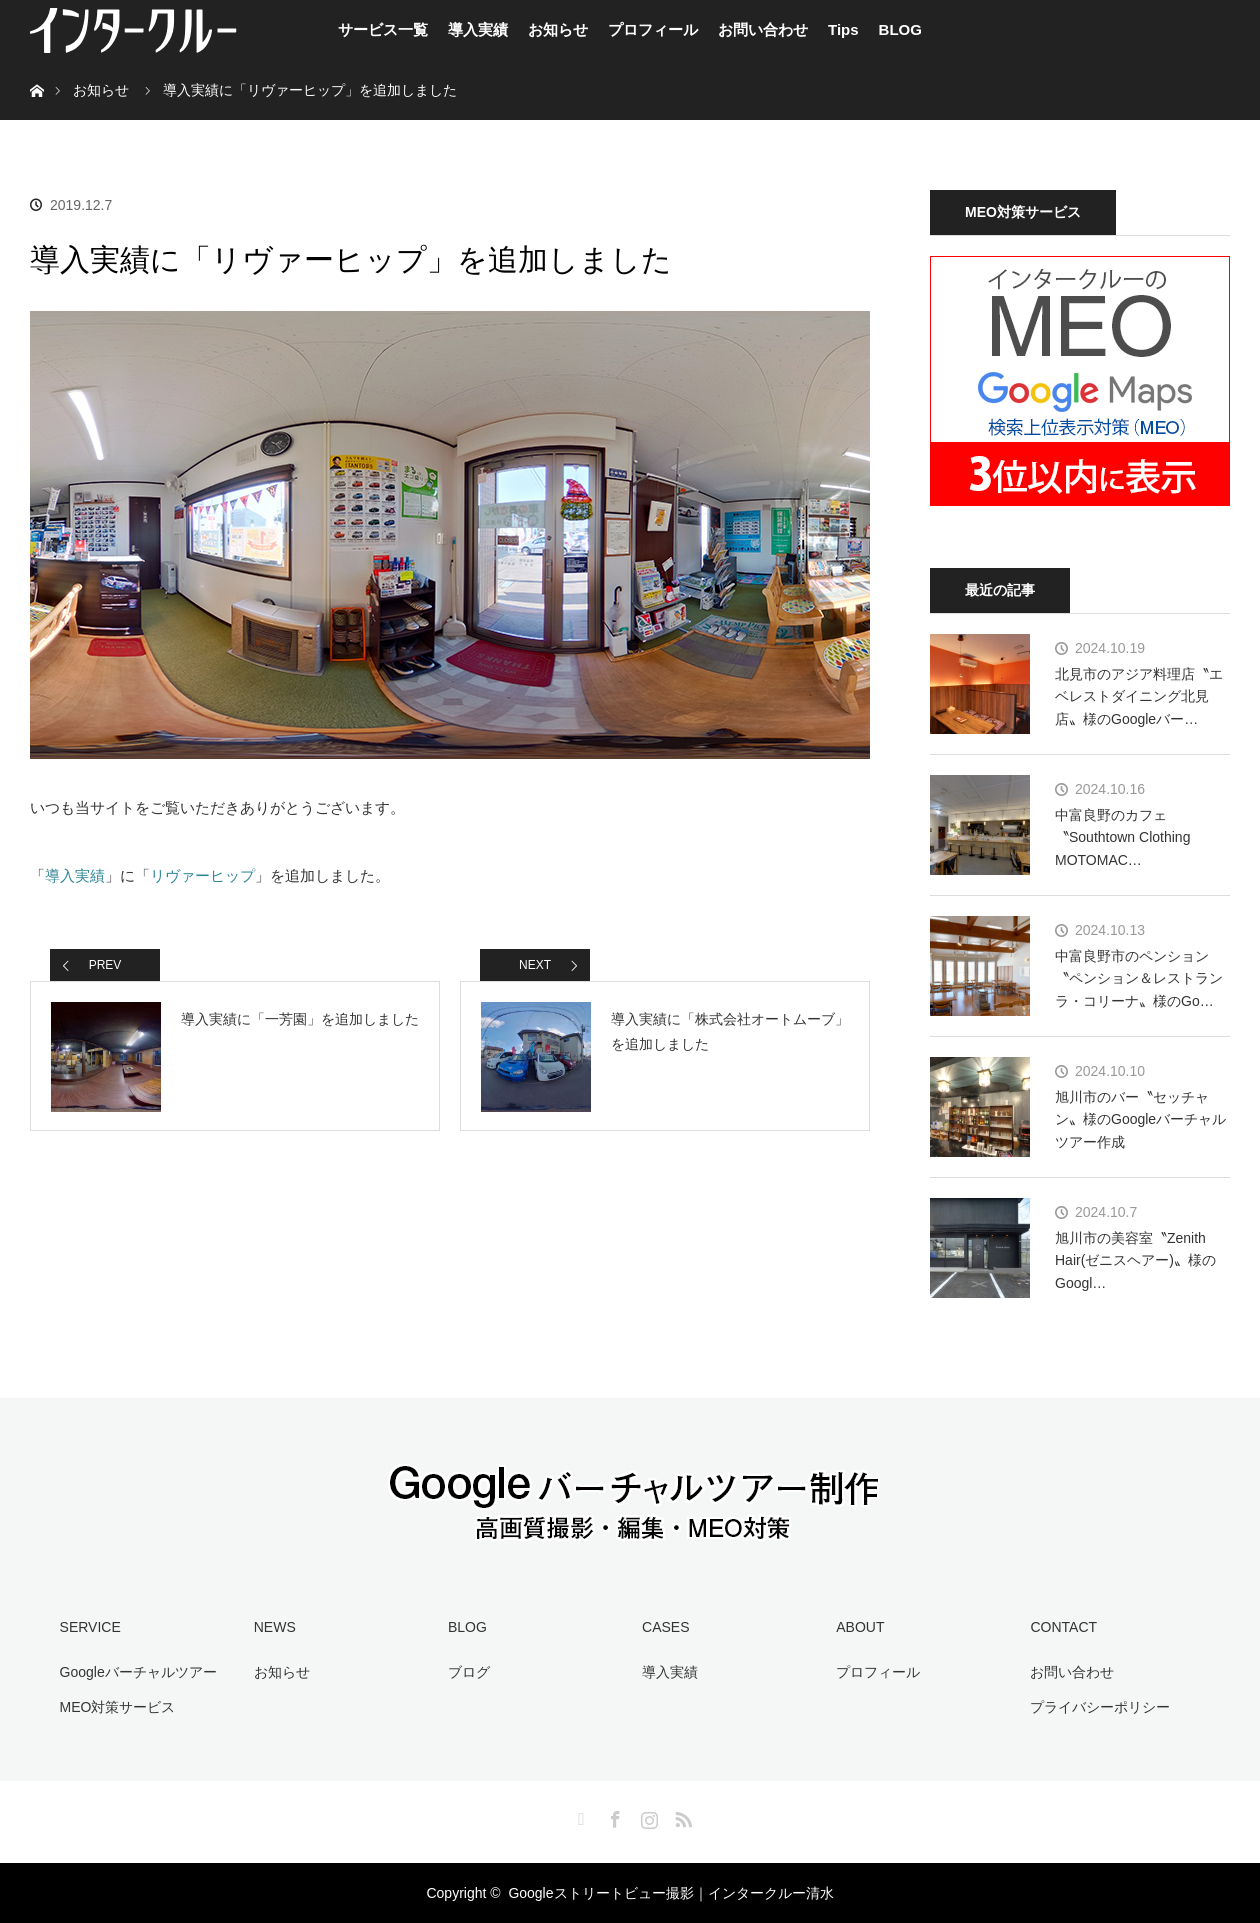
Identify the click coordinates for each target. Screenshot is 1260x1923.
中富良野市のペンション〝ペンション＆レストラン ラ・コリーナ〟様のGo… (1139, 978)
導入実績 (478, 29)
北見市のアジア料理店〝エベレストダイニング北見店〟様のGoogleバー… (1139, 696)
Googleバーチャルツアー (138, 1672)
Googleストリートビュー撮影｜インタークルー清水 (670, 1893)
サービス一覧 (383, 29)
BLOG (900, 29)
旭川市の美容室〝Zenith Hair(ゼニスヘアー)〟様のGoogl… (1135, 1260)
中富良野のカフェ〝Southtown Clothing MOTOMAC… (1122, 837)
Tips (843, 29)
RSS (681, 1816)
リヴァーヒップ (202, 875)
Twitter (579, 1816)
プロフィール (653, 29)
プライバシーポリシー (1100, 1707)
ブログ (469, 1672)
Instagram (647, 1816)
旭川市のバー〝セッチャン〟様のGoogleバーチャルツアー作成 (1140, 1119)
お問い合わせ (763, 29)
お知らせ (558, 29)
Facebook (613, 1816)
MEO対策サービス (118, 1707)
